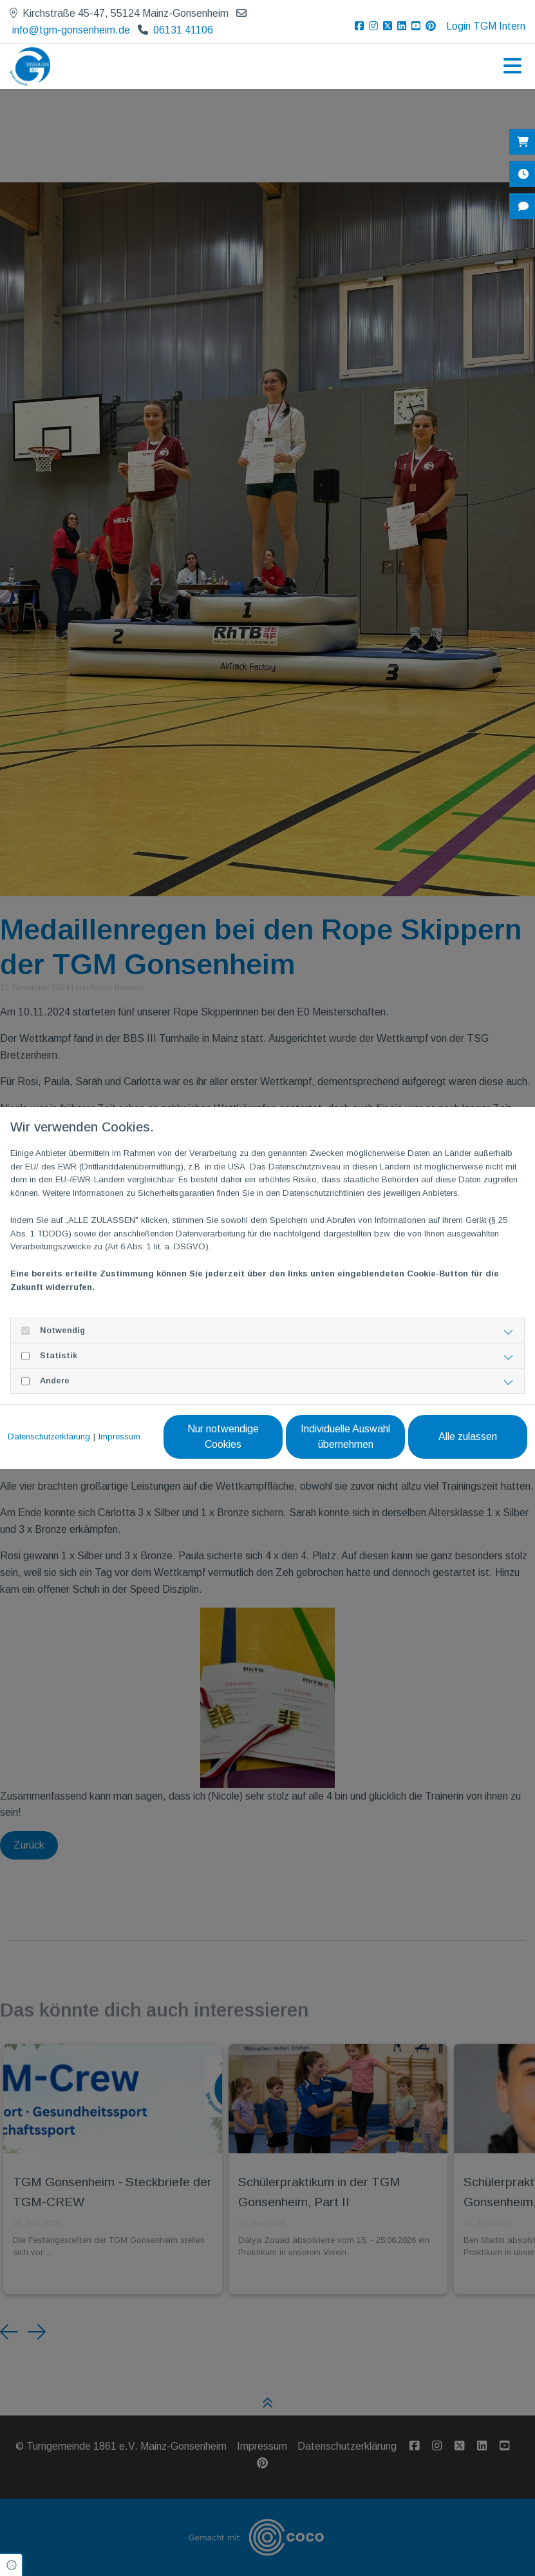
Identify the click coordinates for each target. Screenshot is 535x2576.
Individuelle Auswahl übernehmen (345, 1436)
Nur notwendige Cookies (223, 1436)
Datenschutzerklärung (49, 1436)
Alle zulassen (467, 1436)
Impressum (119, 1436)
